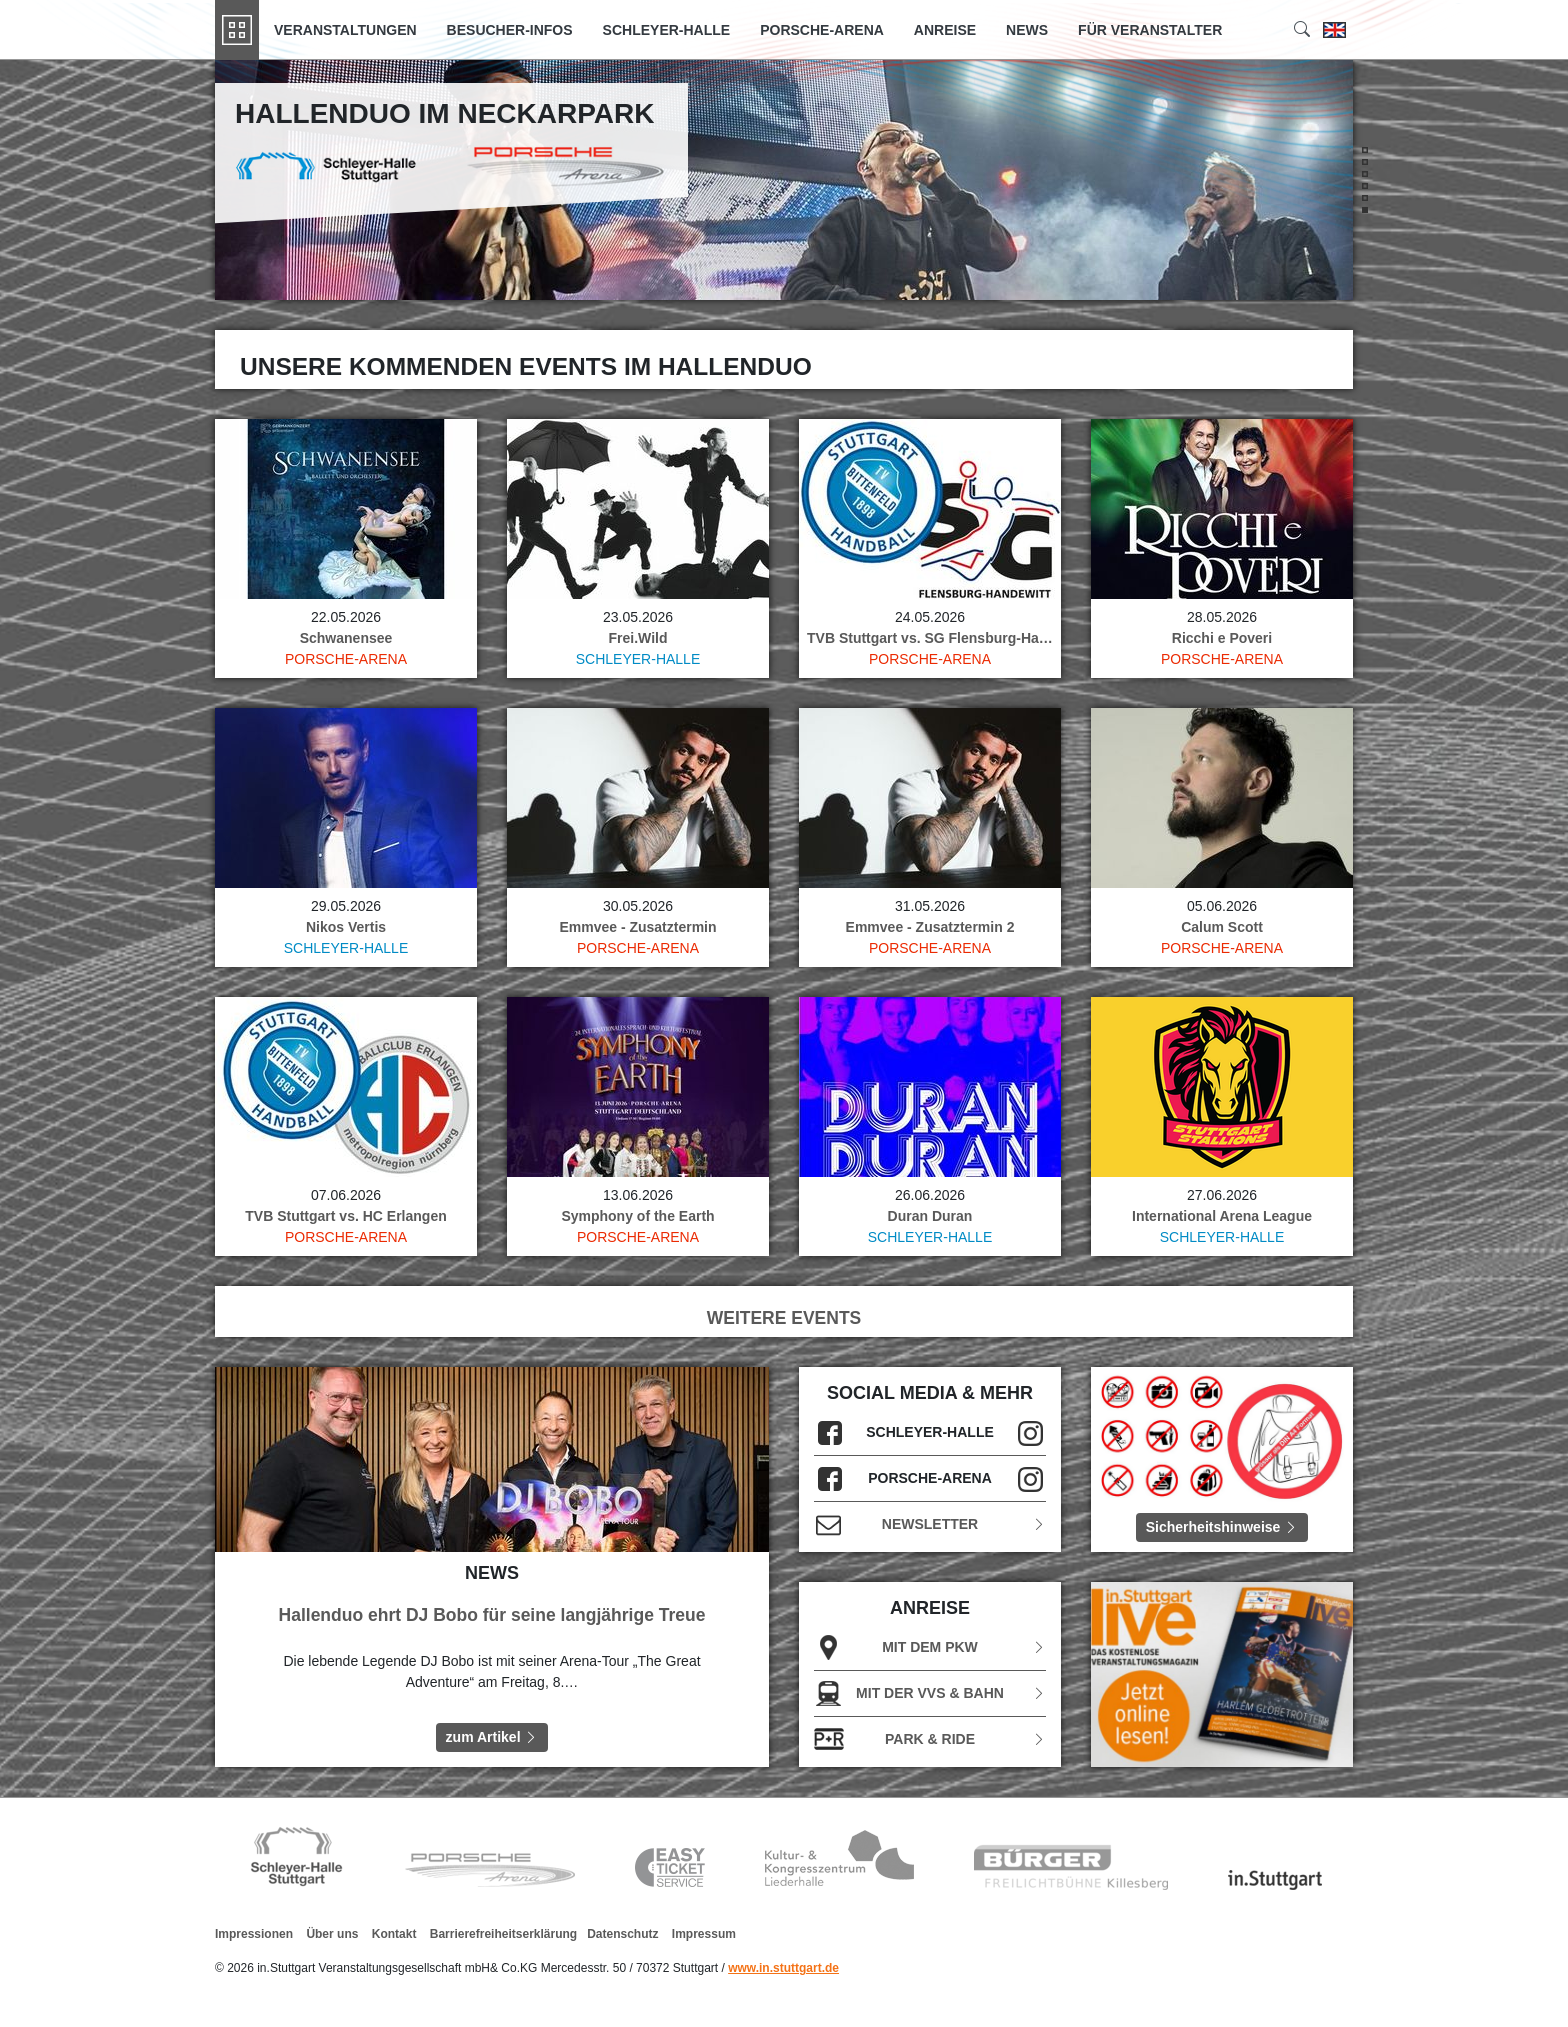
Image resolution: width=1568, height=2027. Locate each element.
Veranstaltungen (345, 30)
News (1027, 30)
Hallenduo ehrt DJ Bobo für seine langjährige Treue (492, 1615)
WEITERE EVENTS (784, 1318)
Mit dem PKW (930, 1647)
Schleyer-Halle (667, 30)
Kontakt (394, 1934)
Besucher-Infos (510, 30)
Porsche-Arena (822, 30)
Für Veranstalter (1150, 30)
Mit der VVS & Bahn (930, 1693)
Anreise (945, 30)
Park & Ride (930, 1739)
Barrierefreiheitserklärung (503, 1934)
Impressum (704, 1934)
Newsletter (930, 1524)
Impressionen (254, 1934)
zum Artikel (492, 1737)
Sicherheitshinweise (1222, 1527)
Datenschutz (622, 1934)
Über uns (332, 1934)
